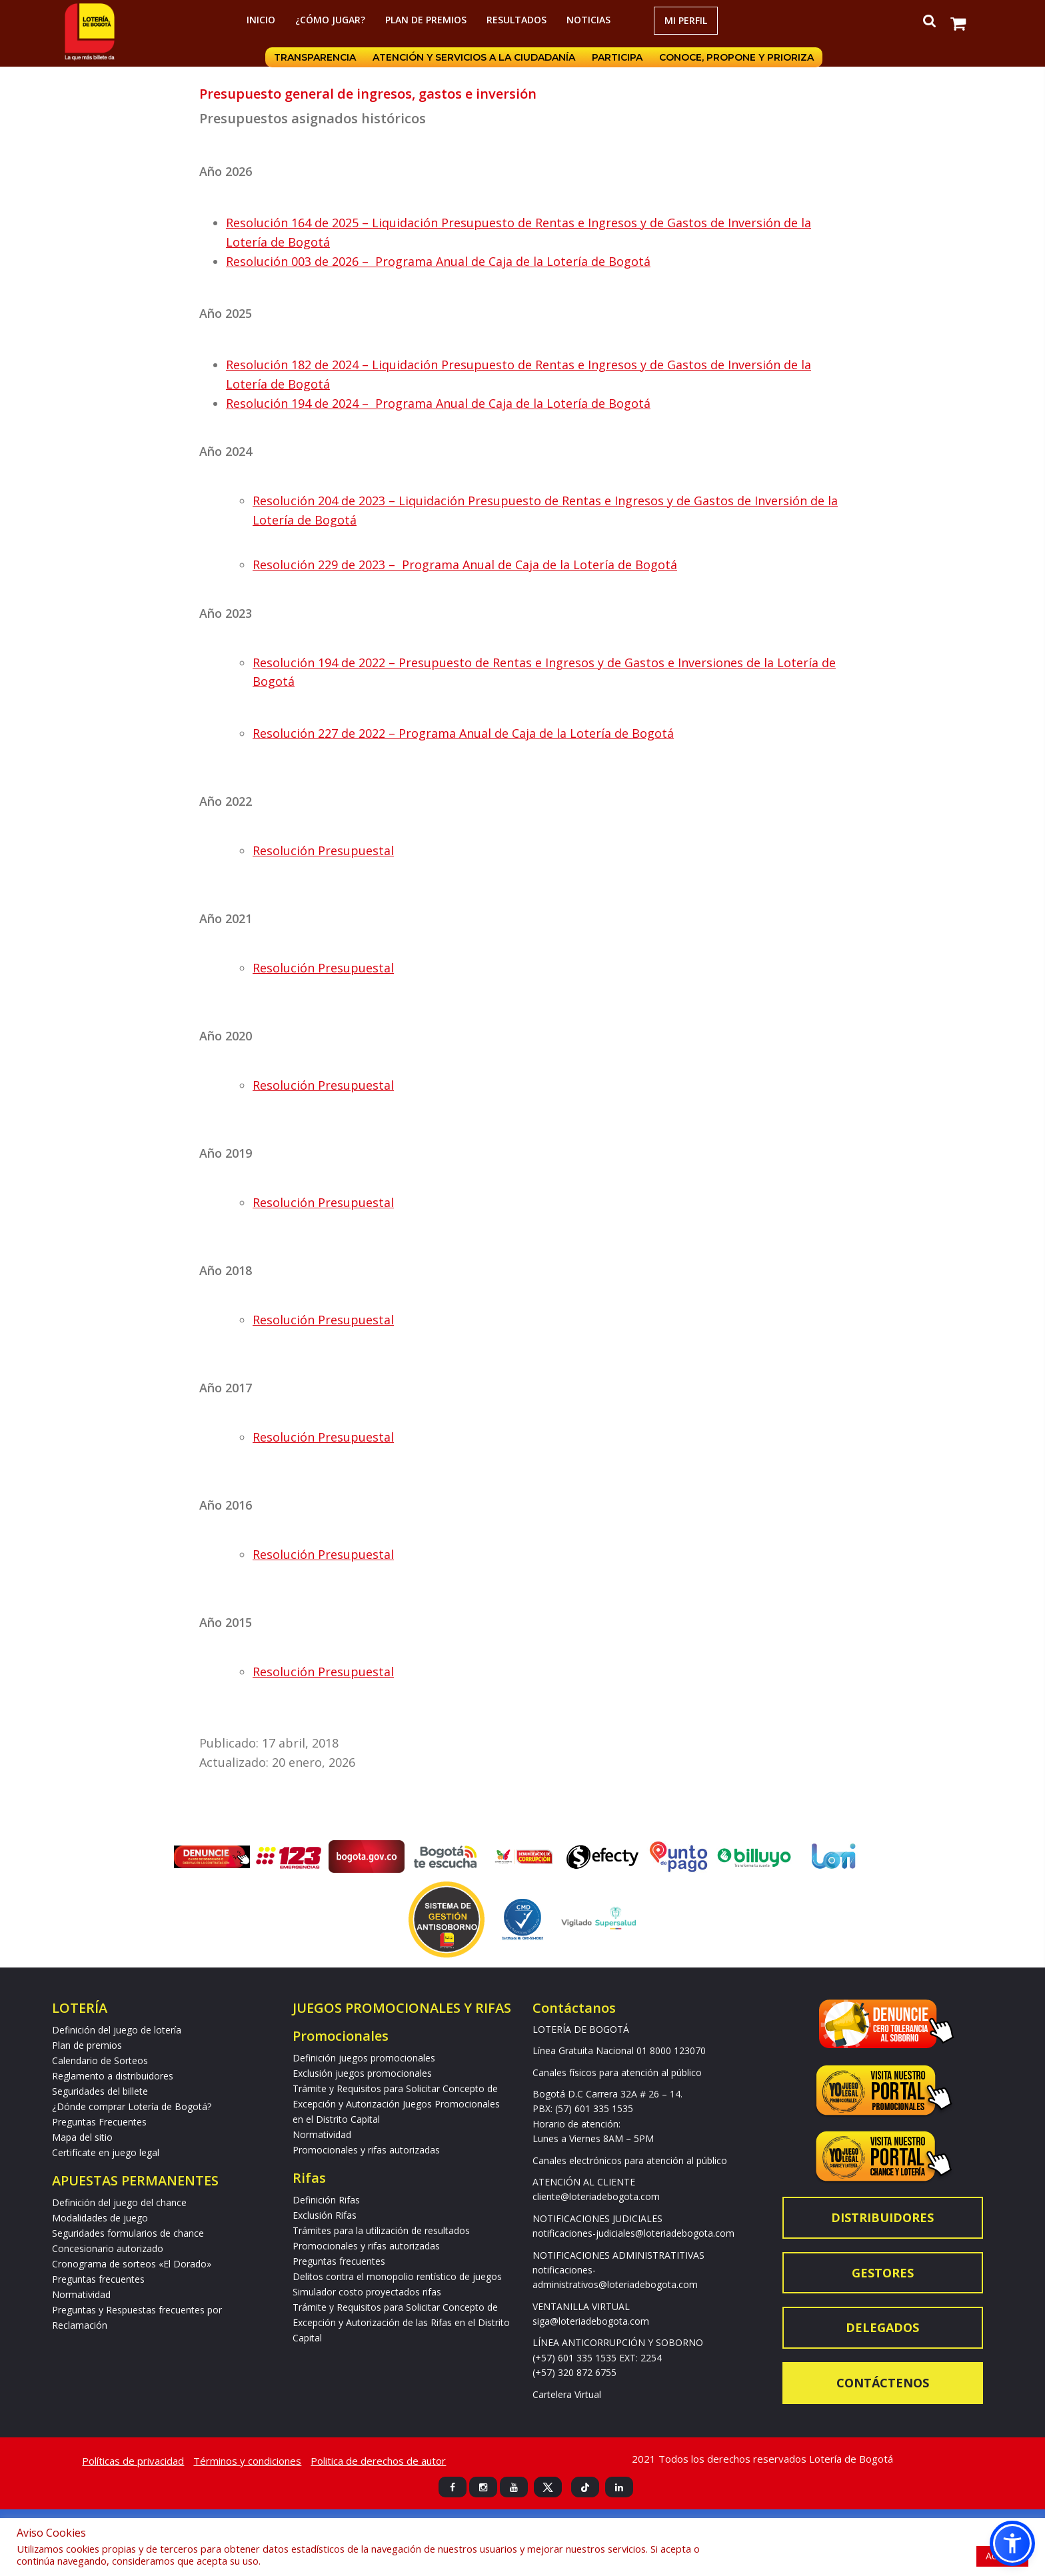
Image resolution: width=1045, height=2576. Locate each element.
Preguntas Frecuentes (99, 2121)
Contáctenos (882, 2383)
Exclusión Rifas (325, 2215)
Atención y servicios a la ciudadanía (472, 57)
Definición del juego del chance (119, 2202)
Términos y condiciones (247, 2460)
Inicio (261, 19)
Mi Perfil (685, 20)
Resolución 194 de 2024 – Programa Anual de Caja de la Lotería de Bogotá (438, 403)
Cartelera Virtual (566, 2394)
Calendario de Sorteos (100, 2060)
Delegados (882, 2327)
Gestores (883, 2273)
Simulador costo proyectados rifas (367, 2291)
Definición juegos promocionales (364, 2057)
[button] (1012, 2543)
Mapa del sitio (82, 2137)
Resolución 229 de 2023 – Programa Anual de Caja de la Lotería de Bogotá (465, 565)
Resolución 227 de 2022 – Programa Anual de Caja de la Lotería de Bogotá (463, 733)
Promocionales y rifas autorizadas (366, 2149)
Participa (616, 57)
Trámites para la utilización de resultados (381, 2230)
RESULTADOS (516, 19)
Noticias (588, 19)
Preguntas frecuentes (98, 2279)
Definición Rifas (326, 2199)
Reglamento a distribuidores (112, 2075)
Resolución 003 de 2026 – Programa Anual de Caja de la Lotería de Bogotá (438, 261)
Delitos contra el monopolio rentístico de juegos (397, 2276)
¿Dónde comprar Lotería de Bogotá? (131, 2106)
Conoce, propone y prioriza (736, 57)
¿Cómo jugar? (330, 19)
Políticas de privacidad (133, 2460)
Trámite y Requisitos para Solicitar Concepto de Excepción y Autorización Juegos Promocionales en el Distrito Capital (396, 2103)
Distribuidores (882, 2217)
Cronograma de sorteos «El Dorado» (131, 2263)
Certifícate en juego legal (105, 2152)
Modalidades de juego (100, 2217)
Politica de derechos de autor (378, 2460)
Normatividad (81, 2294)
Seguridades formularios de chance (128, 2233)
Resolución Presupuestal (323, 850)
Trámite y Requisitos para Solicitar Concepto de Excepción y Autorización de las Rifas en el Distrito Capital (401, 2322)
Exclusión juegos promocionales (362, 2073)
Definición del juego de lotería (116, 2029)
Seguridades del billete (100, 2091)
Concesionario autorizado (107, 2248)
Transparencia (313, 57)
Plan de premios (426, 19)
